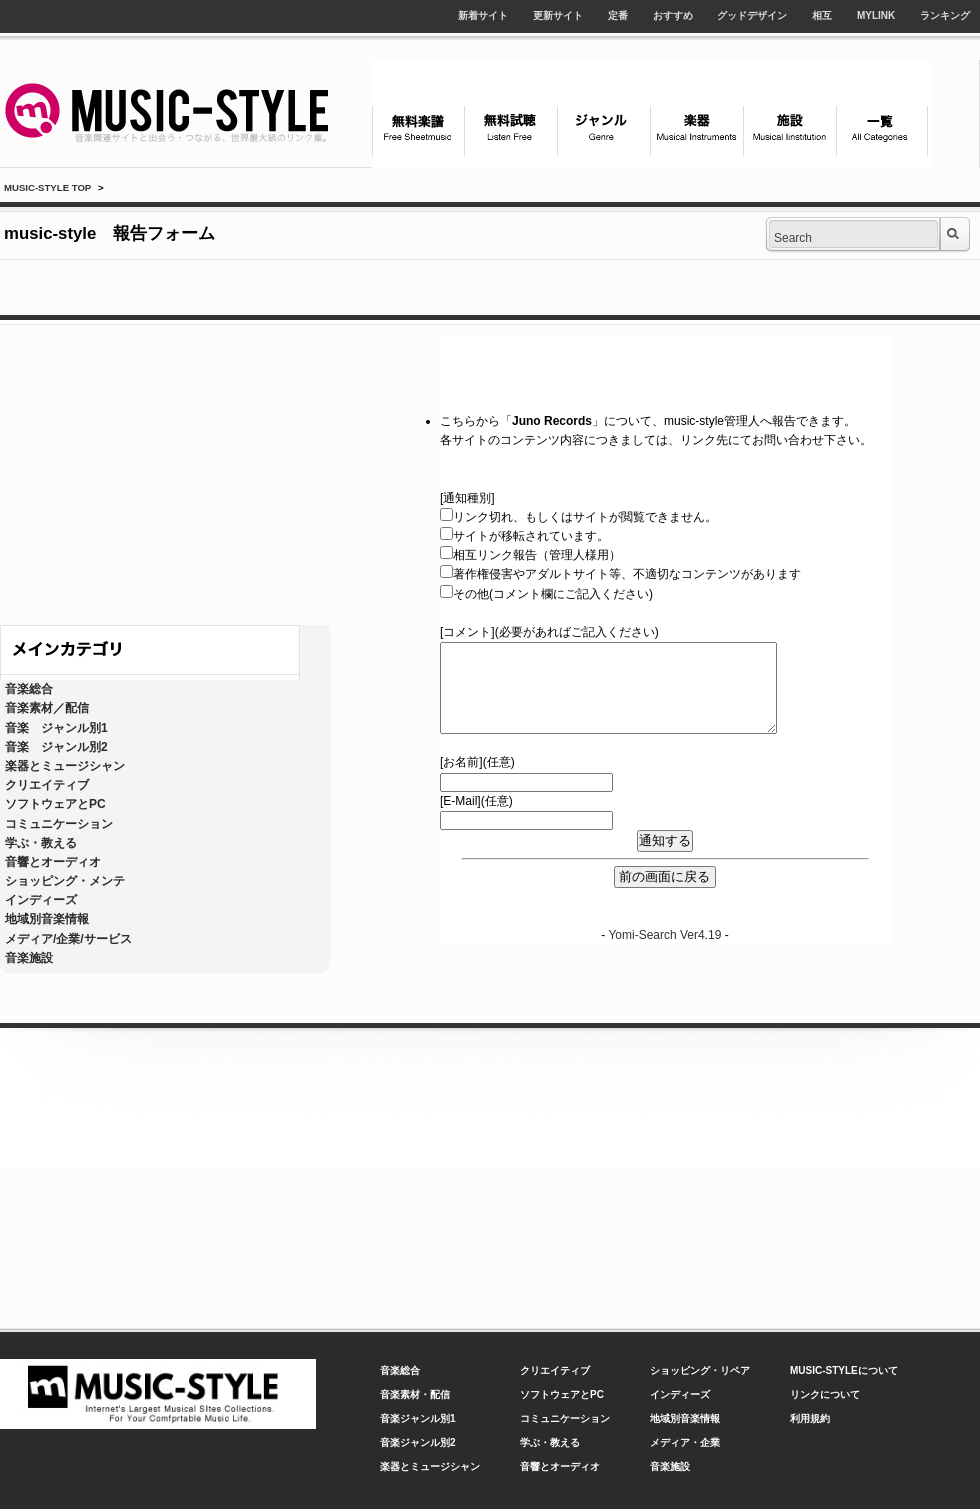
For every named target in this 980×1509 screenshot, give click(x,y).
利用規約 (810, 1418)
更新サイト (558, 15)
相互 (822, 15)
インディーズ (41, 900)
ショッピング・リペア (700, 1370)
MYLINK (876, 15)
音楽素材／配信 (47, 708)
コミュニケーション (59, 824)
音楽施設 (29, 958)
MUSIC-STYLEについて (844, 1370)
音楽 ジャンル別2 (56, 747)
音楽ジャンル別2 (418, 1442)
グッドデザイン (752, 15)
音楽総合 (29, 689)
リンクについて (825, 1394)
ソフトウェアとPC (55, 804)
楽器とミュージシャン (65, 766)
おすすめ (673, 15)
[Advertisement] (165, 470)
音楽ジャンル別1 (418, 1418)
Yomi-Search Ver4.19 (664, 935)
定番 (618, 15)
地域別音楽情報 (47, 919)
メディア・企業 (685, 1442)
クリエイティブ (47, 785)
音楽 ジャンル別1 (56, 728)
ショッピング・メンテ (65, 881)
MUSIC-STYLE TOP (47, 187)
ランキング (945, 15)
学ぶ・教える (41, 843)
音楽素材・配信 (415, 1394)
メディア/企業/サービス (68, 939)
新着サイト (483, 15)
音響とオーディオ (53, 862)
